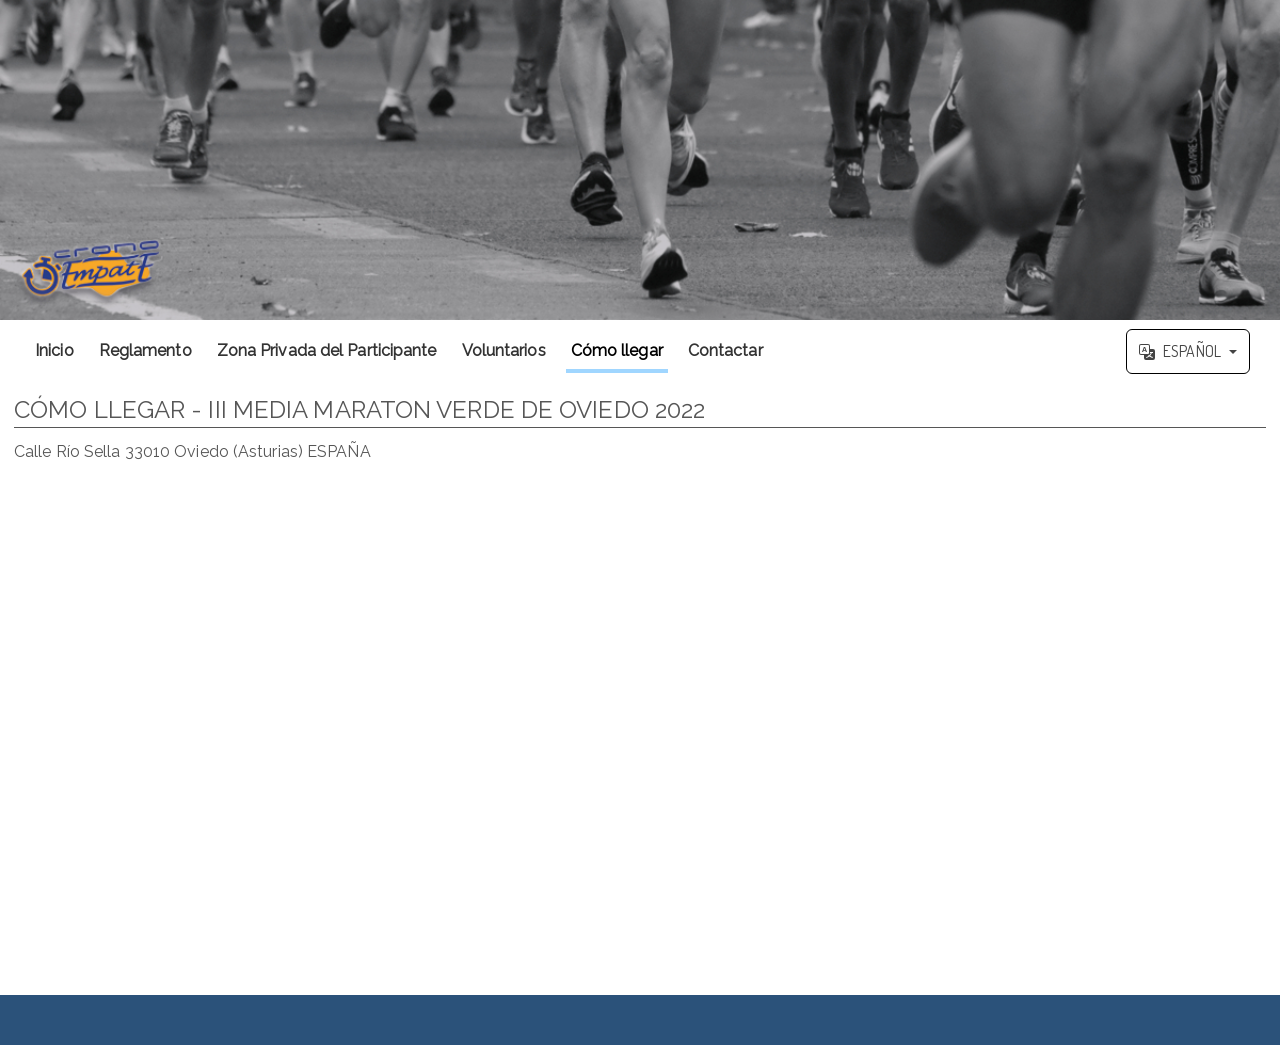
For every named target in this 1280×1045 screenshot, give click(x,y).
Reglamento (145, 350)
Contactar (725, 350)
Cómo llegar (617, 350)
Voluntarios (504, 350)
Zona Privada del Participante (327, 350)
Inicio (54, 350)
